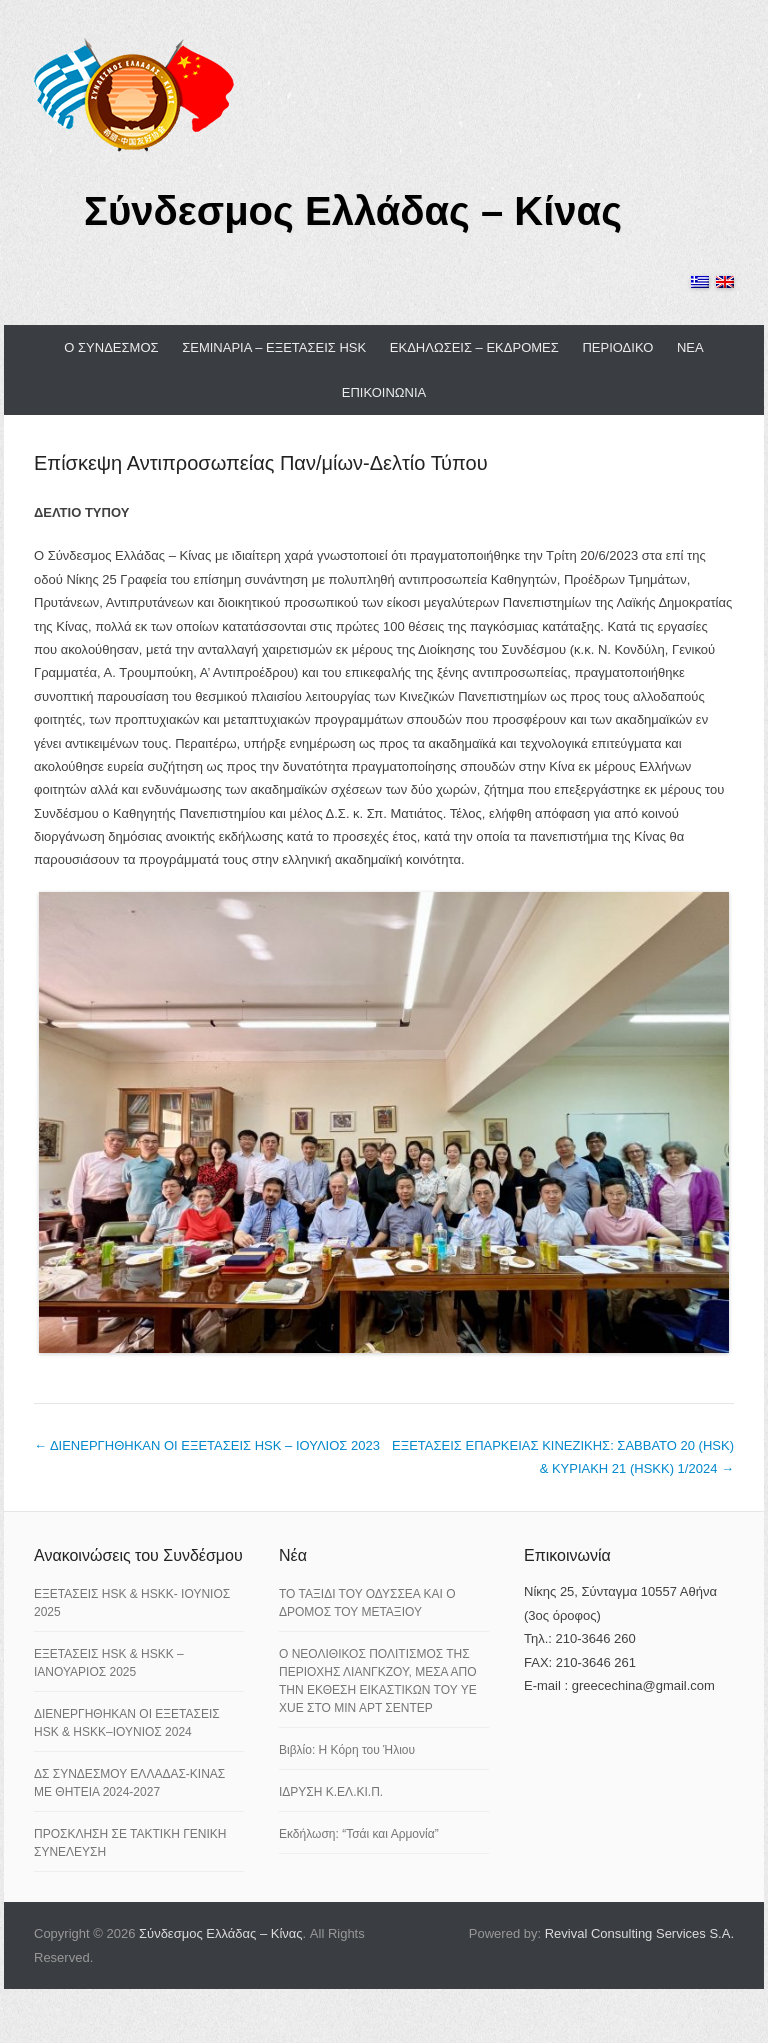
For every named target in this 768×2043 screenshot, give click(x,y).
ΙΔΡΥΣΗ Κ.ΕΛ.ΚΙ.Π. (331, 1792)
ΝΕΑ (690, 347)
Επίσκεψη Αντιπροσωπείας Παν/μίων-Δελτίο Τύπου (261, 463)
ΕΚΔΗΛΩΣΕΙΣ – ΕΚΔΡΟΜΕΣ (474, 347)
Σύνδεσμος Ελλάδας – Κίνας (353, 211)
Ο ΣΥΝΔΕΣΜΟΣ (111, 347)
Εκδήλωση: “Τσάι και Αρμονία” (359, 1834)
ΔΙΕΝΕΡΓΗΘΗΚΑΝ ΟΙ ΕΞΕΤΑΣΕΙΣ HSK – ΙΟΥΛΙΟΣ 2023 (207, 1445)
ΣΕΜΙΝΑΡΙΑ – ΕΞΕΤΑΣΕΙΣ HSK (274, 347)
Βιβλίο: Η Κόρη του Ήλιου (347, 1750)
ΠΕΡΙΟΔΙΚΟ (617, 347)
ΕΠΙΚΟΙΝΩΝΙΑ (384, 392)
